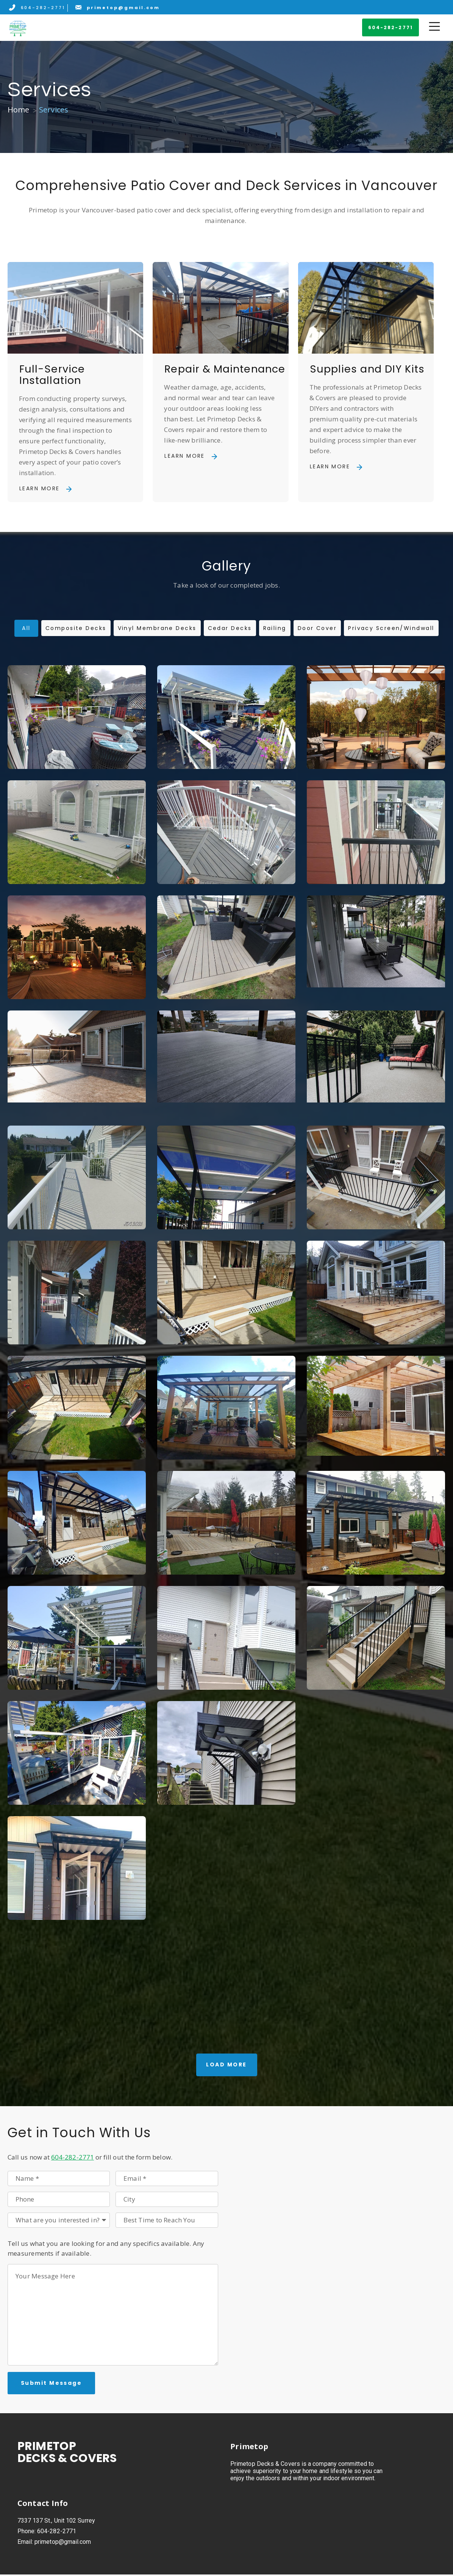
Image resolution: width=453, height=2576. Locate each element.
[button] (390, 27)
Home (19, 109)
